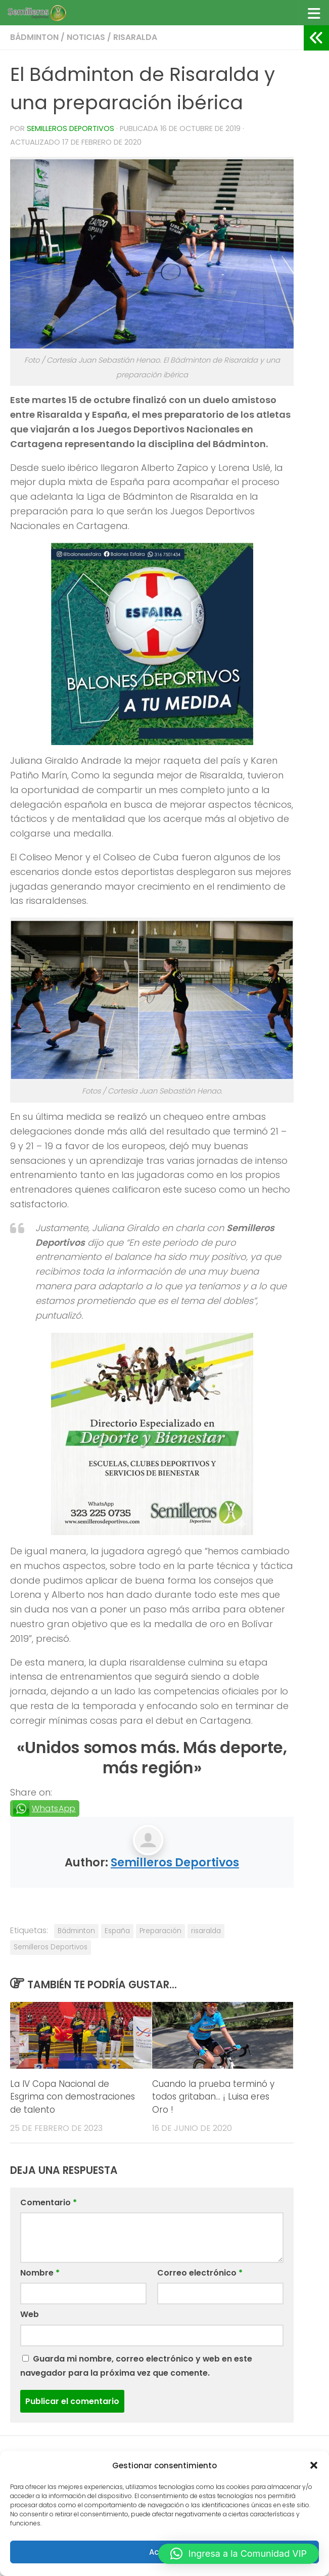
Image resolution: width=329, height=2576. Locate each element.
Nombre (40, 2273)
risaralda (206, 1931)
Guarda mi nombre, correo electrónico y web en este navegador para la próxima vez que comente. (136, 2366)
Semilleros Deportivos (70, 128)
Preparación (160, 1931)
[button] (314, 2465)
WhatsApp (54, 1808)
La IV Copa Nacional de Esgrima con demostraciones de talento (72, 2097)
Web (29, 2314)
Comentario (48, 2202)
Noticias (86, 37)
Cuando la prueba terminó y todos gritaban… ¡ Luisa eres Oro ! (213, 2097)
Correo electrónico (200, 2273)
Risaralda (135, 37)
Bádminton (34, 37)
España (117, 1931)
